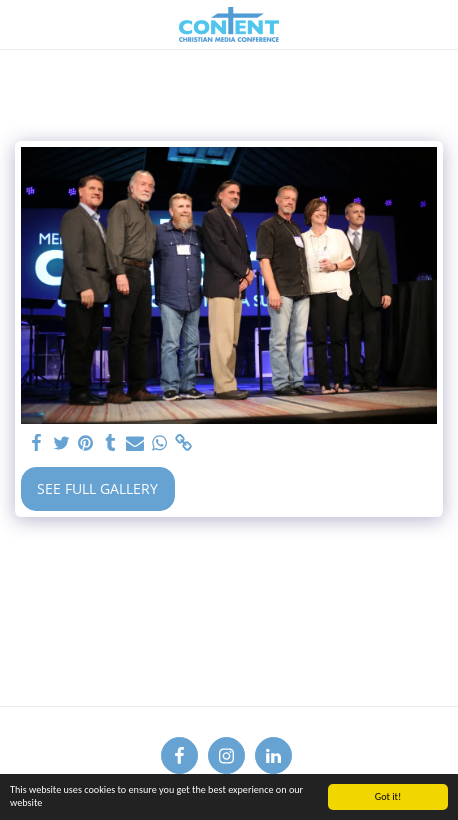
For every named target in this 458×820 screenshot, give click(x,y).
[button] (22, 23)
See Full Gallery (97, 488)
